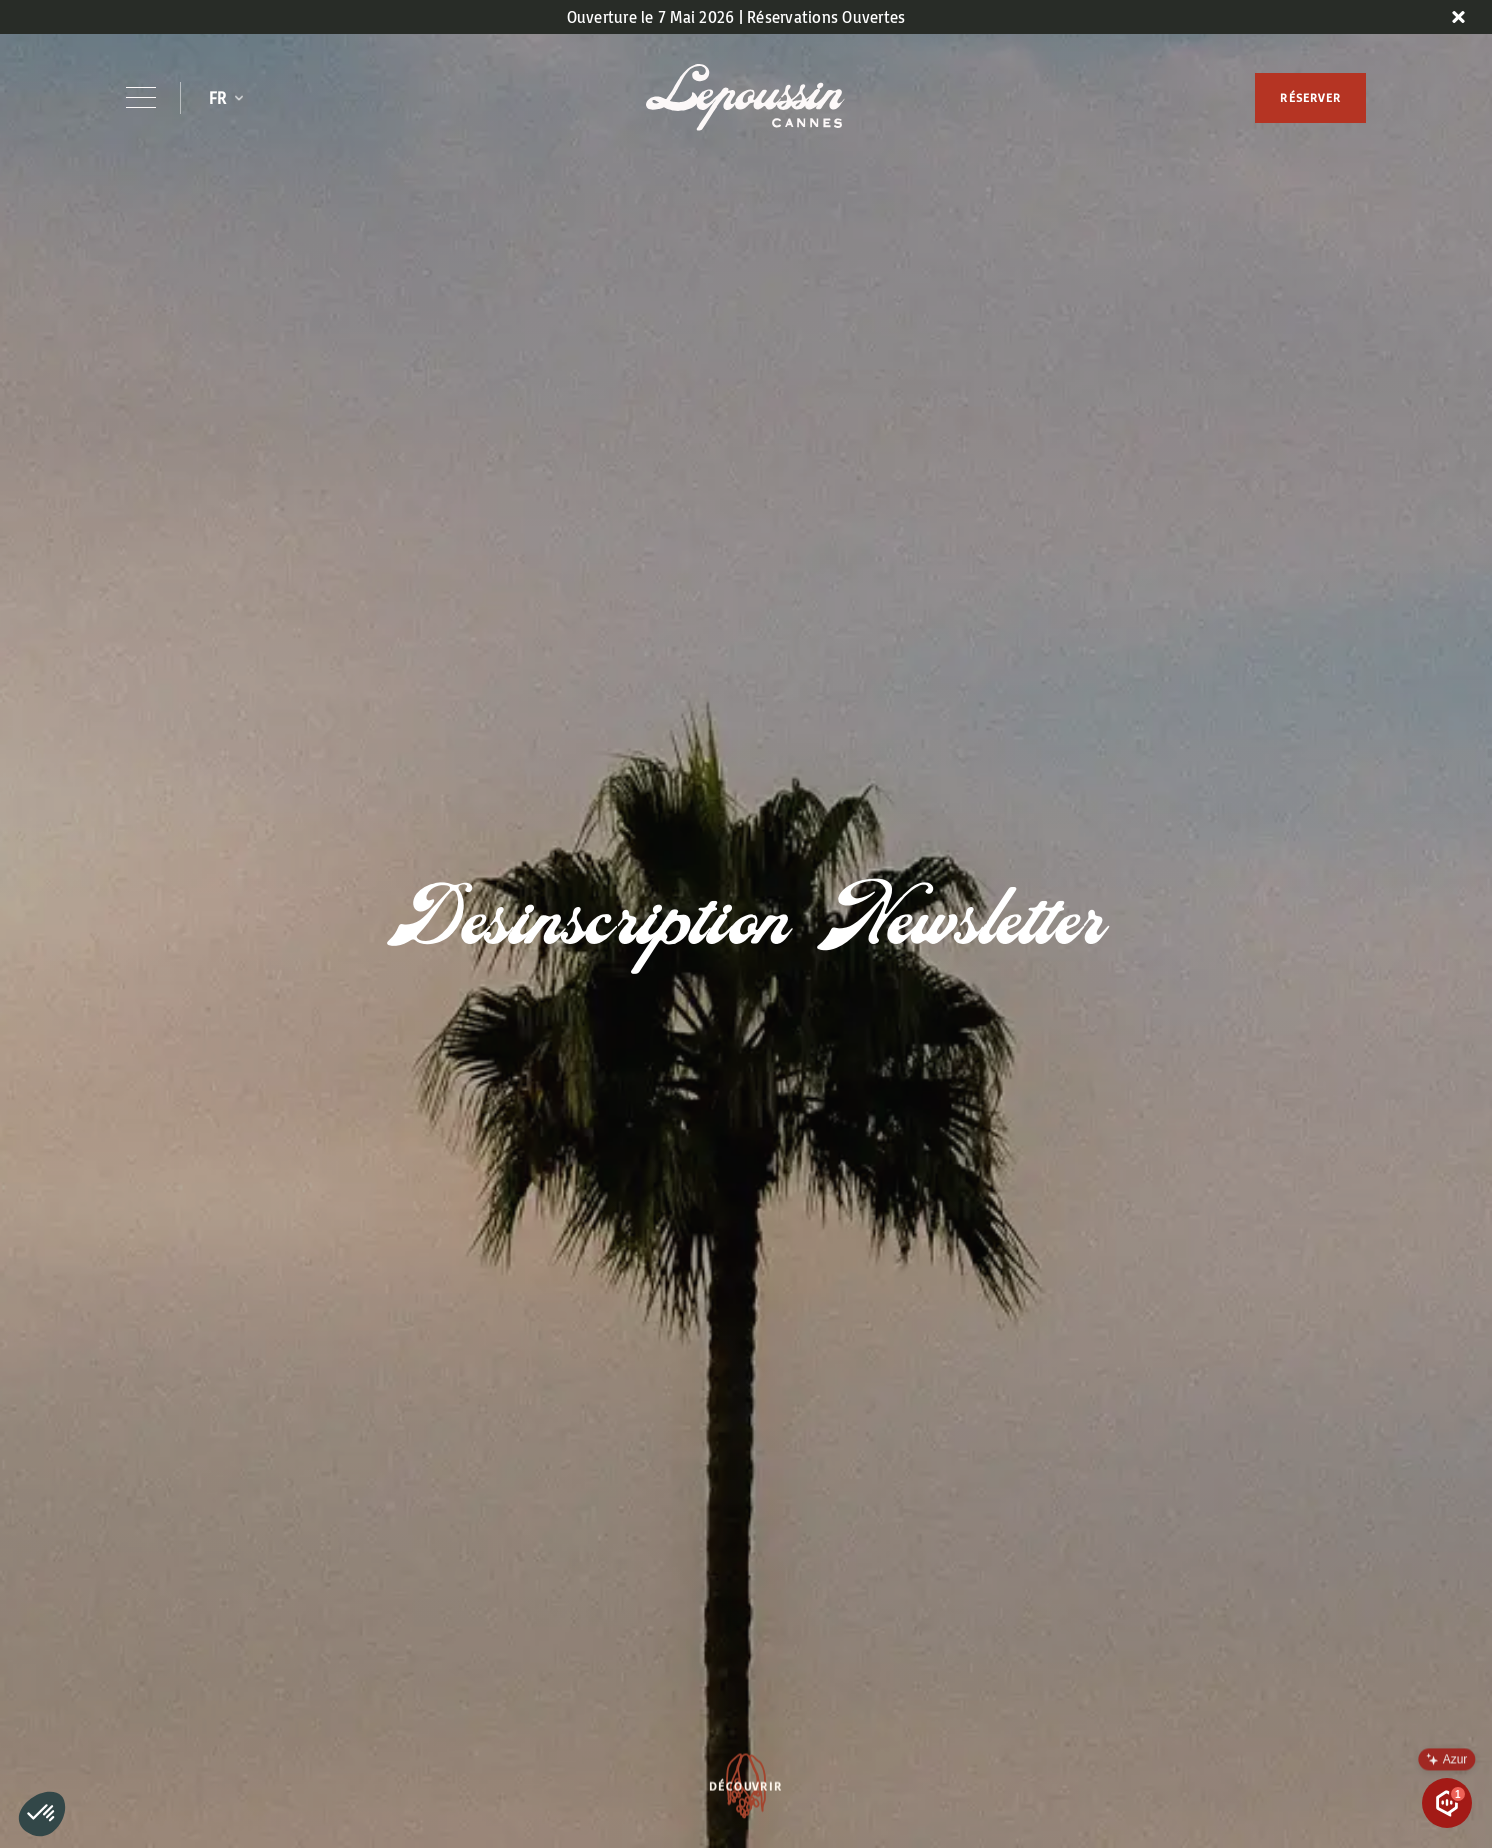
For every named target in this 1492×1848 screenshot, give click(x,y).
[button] (226, 98)
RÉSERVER (1310, 97)
